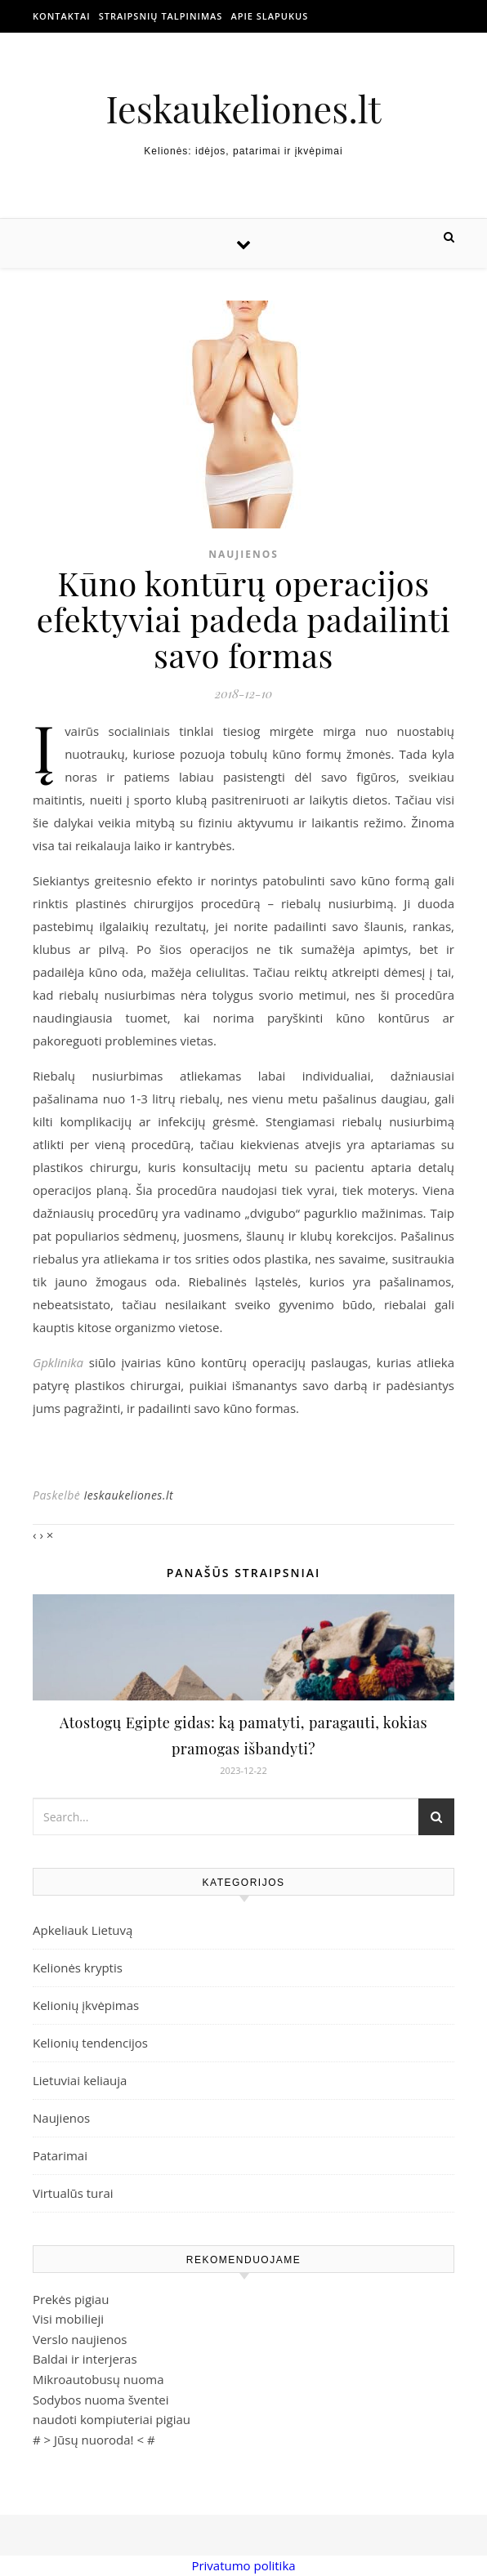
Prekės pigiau (71, 2299)
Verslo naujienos (80, 2339)
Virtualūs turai (73, 2193)
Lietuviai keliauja (80, 2080)
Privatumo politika (243, 2565)
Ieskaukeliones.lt (243, 108)
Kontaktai (62, 16)
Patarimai (60, 2155)
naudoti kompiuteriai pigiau (111, 2419)
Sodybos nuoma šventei (101, 2399)
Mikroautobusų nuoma (98, 2379)
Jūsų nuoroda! (94, 2439)
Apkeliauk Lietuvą (82, 1930)
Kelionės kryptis (78, 1967)
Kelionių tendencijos (90, 2043)
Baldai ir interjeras (85, 2359)
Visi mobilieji (68, 2319)
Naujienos (243, 554)
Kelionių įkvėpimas (86, 2005)
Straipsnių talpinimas (161, 16)
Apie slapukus (269, 16)
